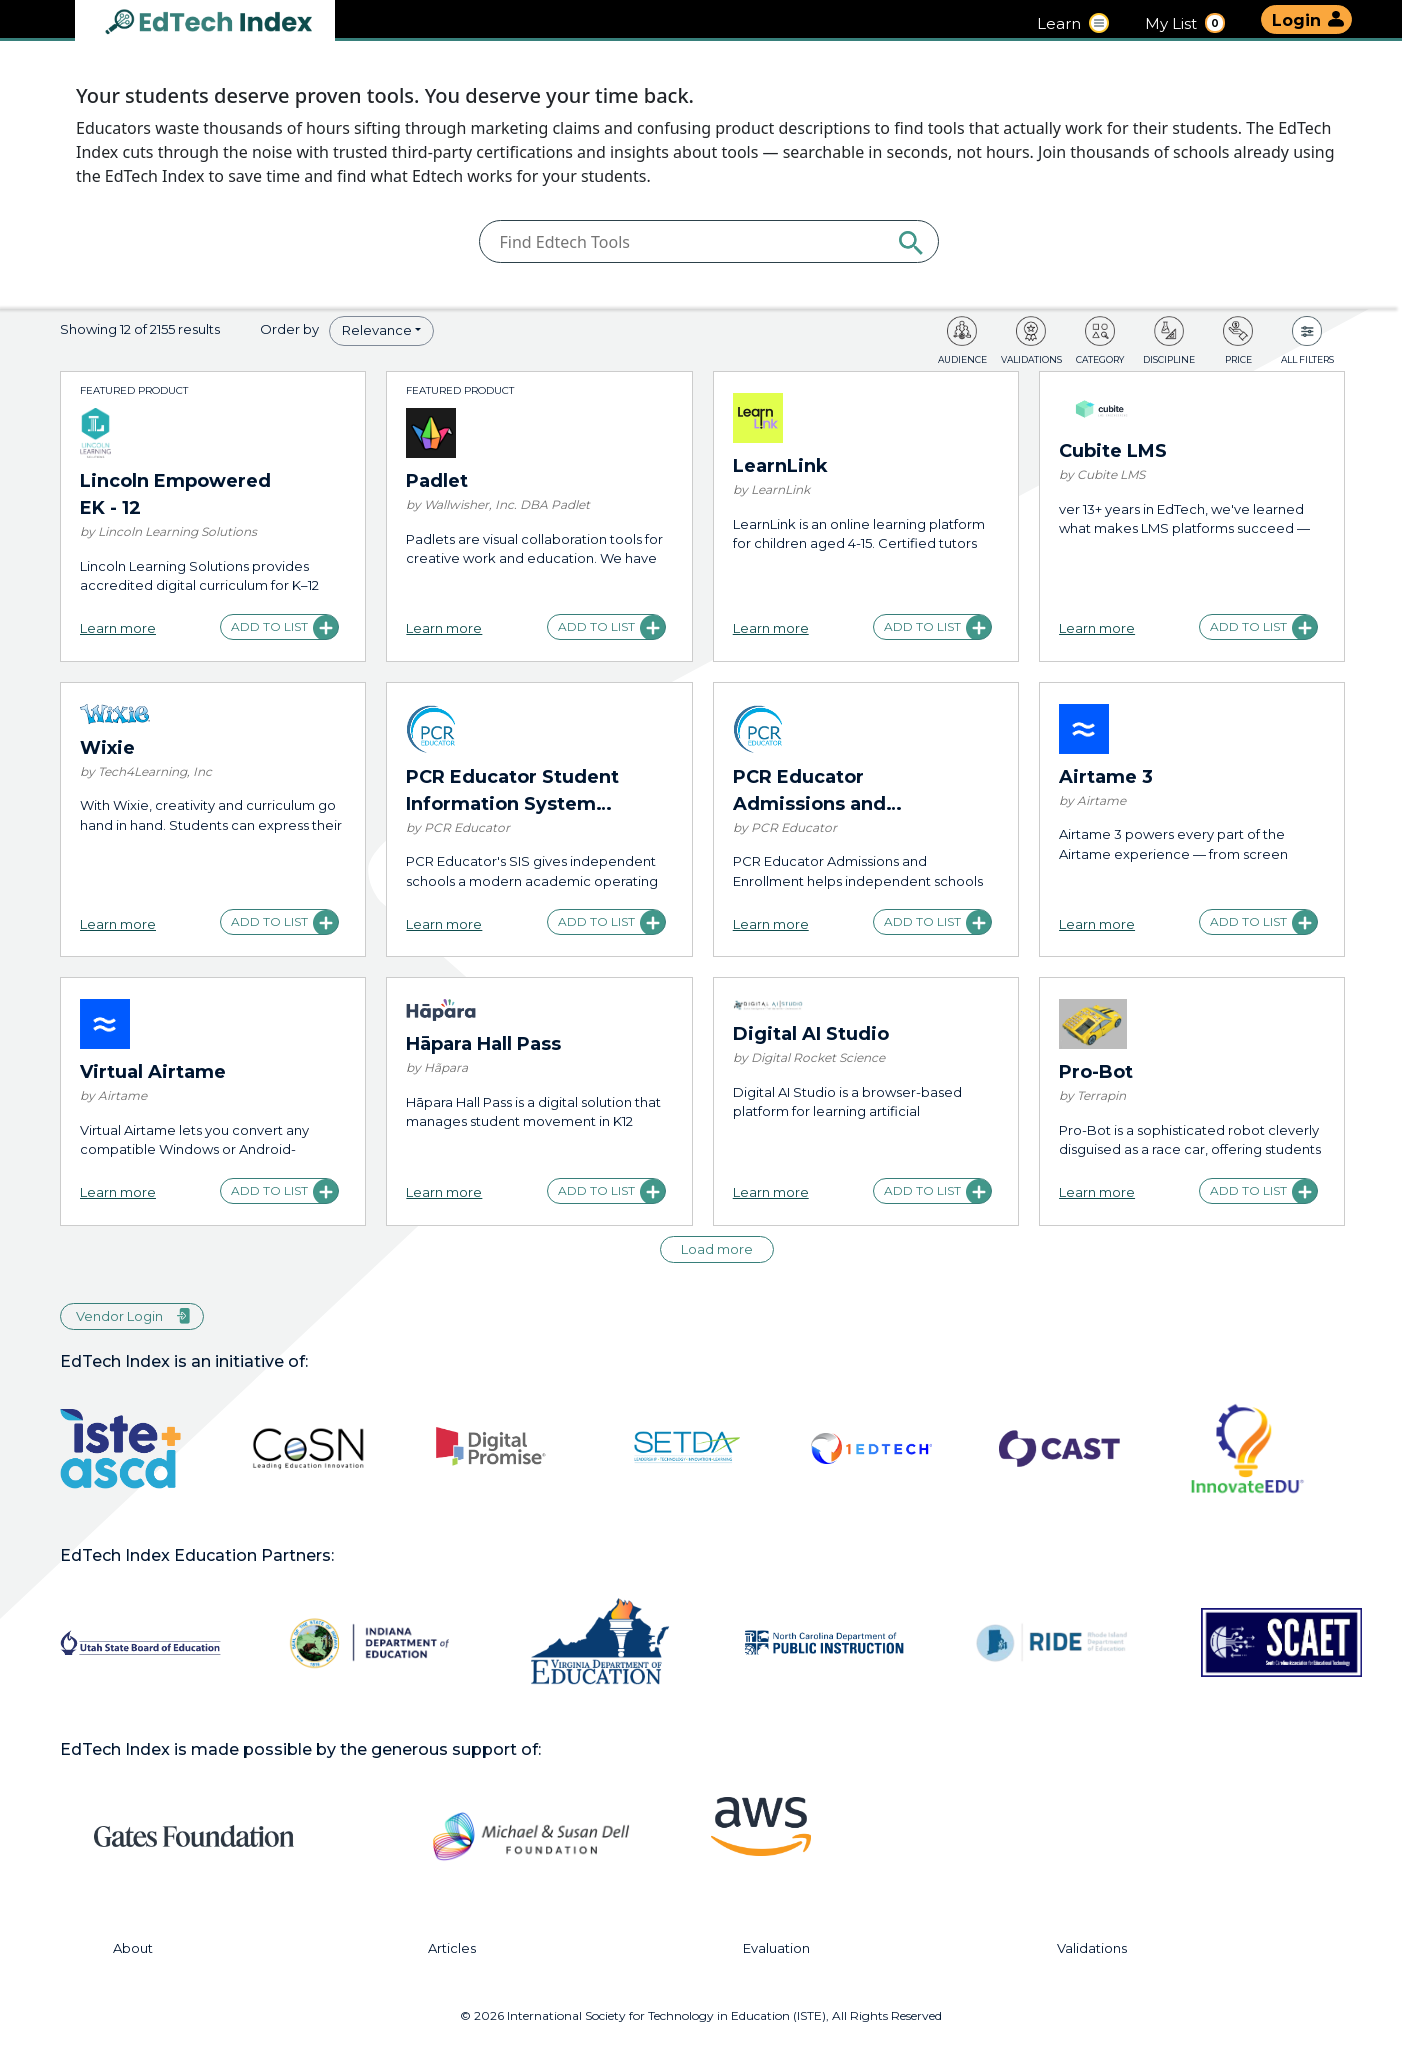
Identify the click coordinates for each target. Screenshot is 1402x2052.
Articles (452, 1948)
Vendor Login (119, 1316)
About (133, 1948)
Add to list (269, 626)
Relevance (377, 330)
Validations (1092, 1948)
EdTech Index (225, 23)
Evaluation (776, 1948)
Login (1296, 20)
